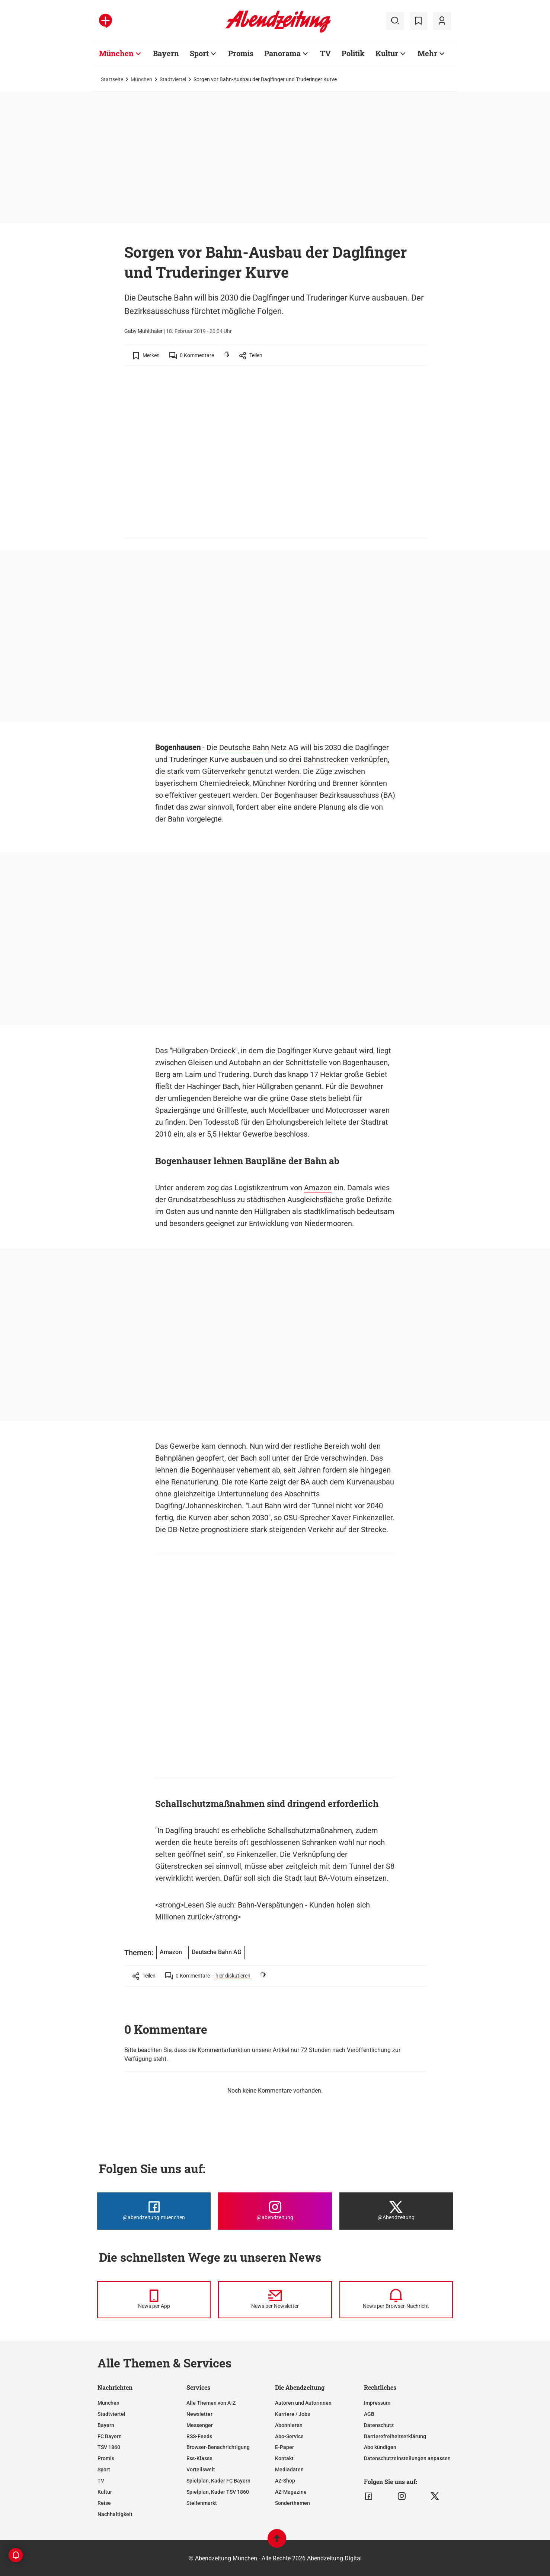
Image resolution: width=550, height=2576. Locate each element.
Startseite (112, 79)
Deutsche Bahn (244, 747)
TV (100, 2481)
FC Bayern (109, 2436)
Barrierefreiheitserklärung (395, 2436)
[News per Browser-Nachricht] (396, 2299)
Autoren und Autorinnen (303, 2403)
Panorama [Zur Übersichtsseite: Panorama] (282, 53)
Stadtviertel (173, 79)
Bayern (105, 2425)
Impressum (377, 2403)
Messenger (199, 2425)
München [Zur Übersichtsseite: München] (116, 53)
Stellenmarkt (201, 2503)
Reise (104, 2503)
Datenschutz (379, 2425)
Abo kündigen (380, 2447)
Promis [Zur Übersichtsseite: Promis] (240, 53)
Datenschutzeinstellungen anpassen (407, 2458)
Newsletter (199, 2414)
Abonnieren (289, 2425)
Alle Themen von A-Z (211, 2403)
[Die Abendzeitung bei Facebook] (154, 2211)
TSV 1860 (108, 2447)
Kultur (104, 2492)
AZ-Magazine (291, 2492)
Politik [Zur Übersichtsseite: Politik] (353, 53)
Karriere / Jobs (292, 2414)
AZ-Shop (285, 2481)
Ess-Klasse (199, 2458)
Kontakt (284, 2458)
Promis (105, 2458)
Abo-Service (289, 2436)
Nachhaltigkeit (114, 2514)
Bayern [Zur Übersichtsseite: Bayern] (166, 53)
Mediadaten (289, 2469)
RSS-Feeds (199, 2436)
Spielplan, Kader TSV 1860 (217, 2492)
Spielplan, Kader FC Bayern (218, 2481)
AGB (369, 2414)
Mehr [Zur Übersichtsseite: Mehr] (427, 53)
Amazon (318, 1187)
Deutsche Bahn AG (217, 1952)
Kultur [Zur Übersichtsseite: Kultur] (386, 53)
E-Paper (284, 2447)
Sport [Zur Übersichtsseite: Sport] (199, 53)
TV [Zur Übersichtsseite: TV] (325, 53)
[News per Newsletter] (275, 2299)
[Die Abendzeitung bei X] (396, 2211)
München (141, 79)
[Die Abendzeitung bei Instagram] (275, 2211)
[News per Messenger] (154, 2299)
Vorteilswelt (200, 2469)
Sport (103, 2469)
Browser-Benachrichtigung (218, 2447)
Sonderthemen (292, 2503)
